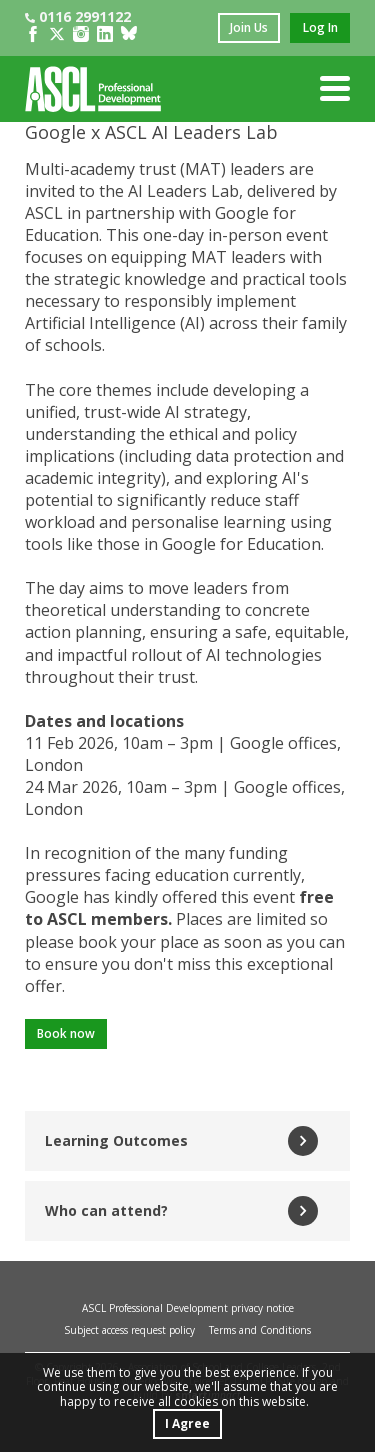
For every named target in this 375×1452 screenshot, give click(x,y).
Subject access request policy (129, 1330)
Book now (66, 1033)
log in (320, 27)
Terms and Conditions (260, 1330)
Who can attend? (181, 1211)
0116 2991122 (78, 16)
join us (249, 27)
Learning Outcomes (181, 1141)
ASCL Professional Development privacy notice (188, 1308)
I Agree (187, 1423)
